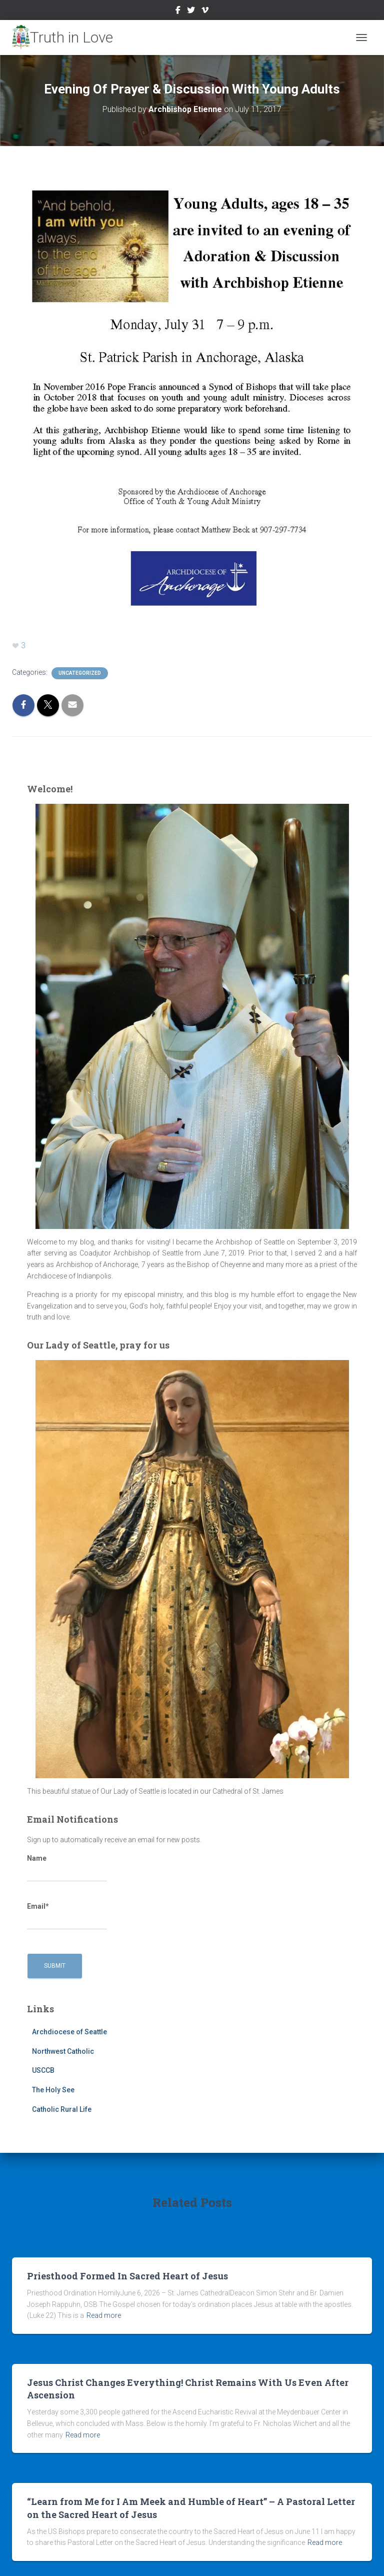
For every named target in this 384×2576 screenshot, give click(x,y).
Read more (103, 2315)
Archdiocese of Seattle (69, 2032)
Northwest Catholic (63, 2051)
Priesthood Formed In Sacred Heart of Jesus (127, 2276)
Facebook (178, 11)
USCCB (43, 2070)
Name (67, 1868)
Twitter (191, 11)
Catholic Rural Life (62, 2109)
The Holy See (53, 2090)
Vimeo (205, 11)
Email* (67, 1916)
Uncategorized (79, 673)
